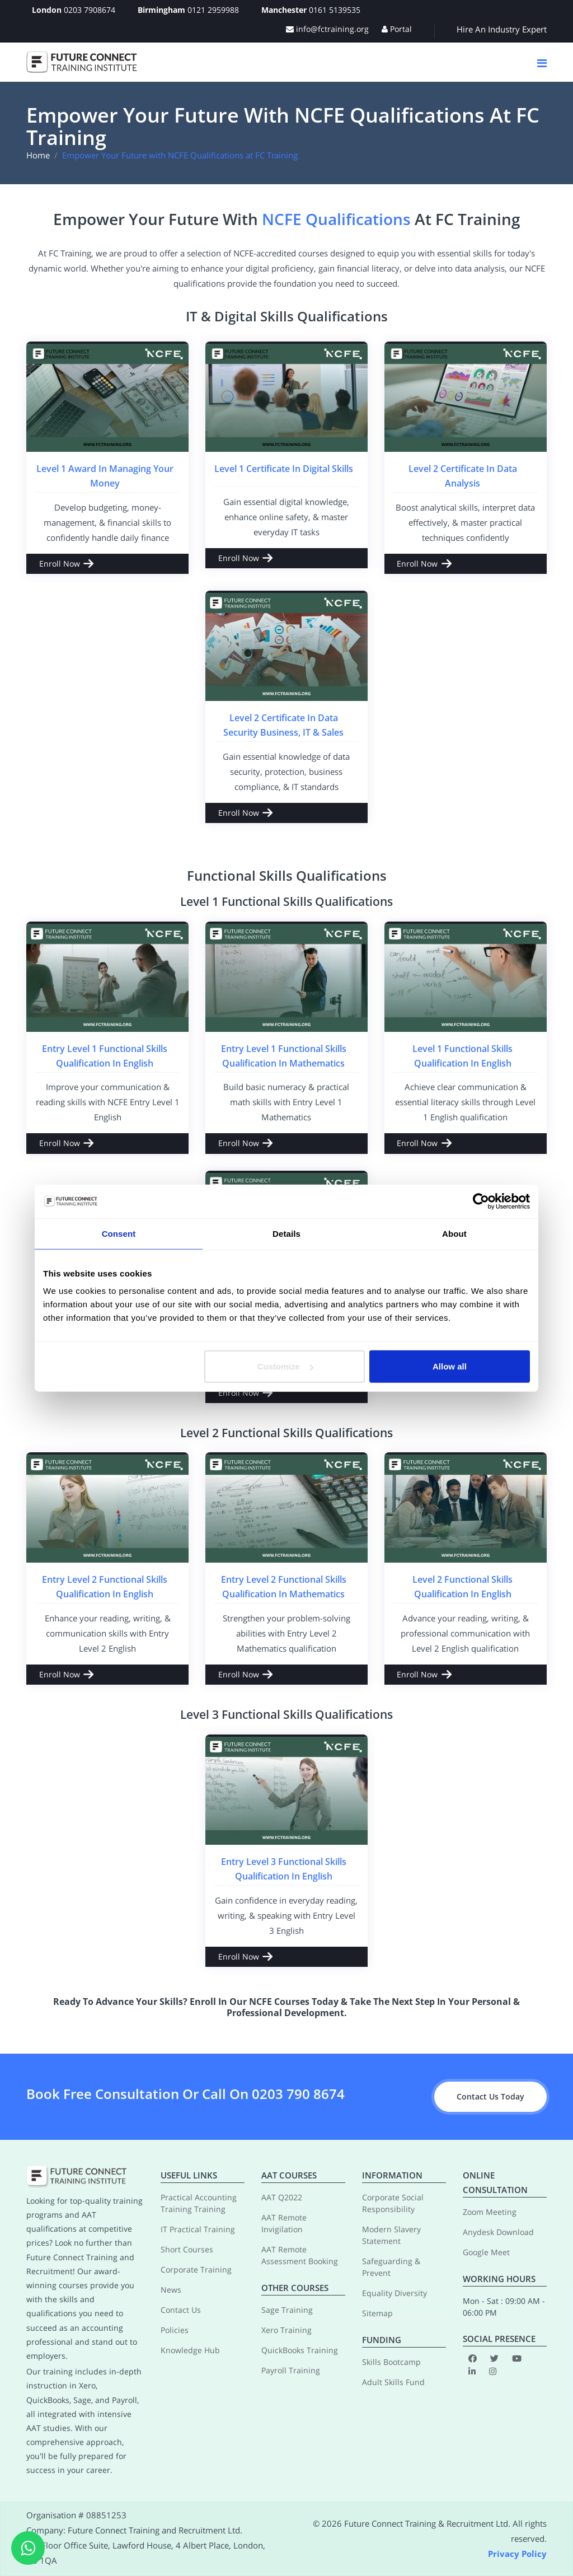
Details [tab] (286, 1233)
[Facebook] (472, 2358)
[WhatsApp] (28, 2548)
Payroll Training (290, 2370)
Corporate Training (196, 2269)
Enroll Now (59, 564)
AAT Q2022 (281, 2197)
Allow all (450, 1366)
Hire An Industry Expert (502, 29)
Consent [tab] (119, 1233)
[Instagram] (492, 2371)
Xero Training (286, 2330)
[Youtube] (517, 2358)
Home (38, 155)
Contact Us (181, 2309)
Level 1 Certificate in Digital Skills (283, 468)
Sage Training (287, 2309)
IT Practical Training (198, 2229)
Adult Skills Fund (393, 2382)
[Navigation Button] (542, 63)
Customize (285, 1366)
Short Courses (187, 2249)
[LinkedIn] (472, 2371)
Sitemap (377, 2313)
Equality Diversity (394, 2293)
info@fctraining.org (327, 29)
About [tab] (454, 1233)
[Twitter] (494, 2358)
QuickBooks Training (299, 2350)
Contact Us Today (490, 2096)
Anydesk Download (498, 2232)
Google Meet (486, 2252)
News (171, 2289)
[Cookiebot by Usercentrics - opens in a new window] (481, 1201)
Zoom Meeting (489, 2211)
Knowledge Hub (190, 2350)
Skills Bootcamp (391, 2362)
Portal (397, 29)
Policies (175, 2330)
